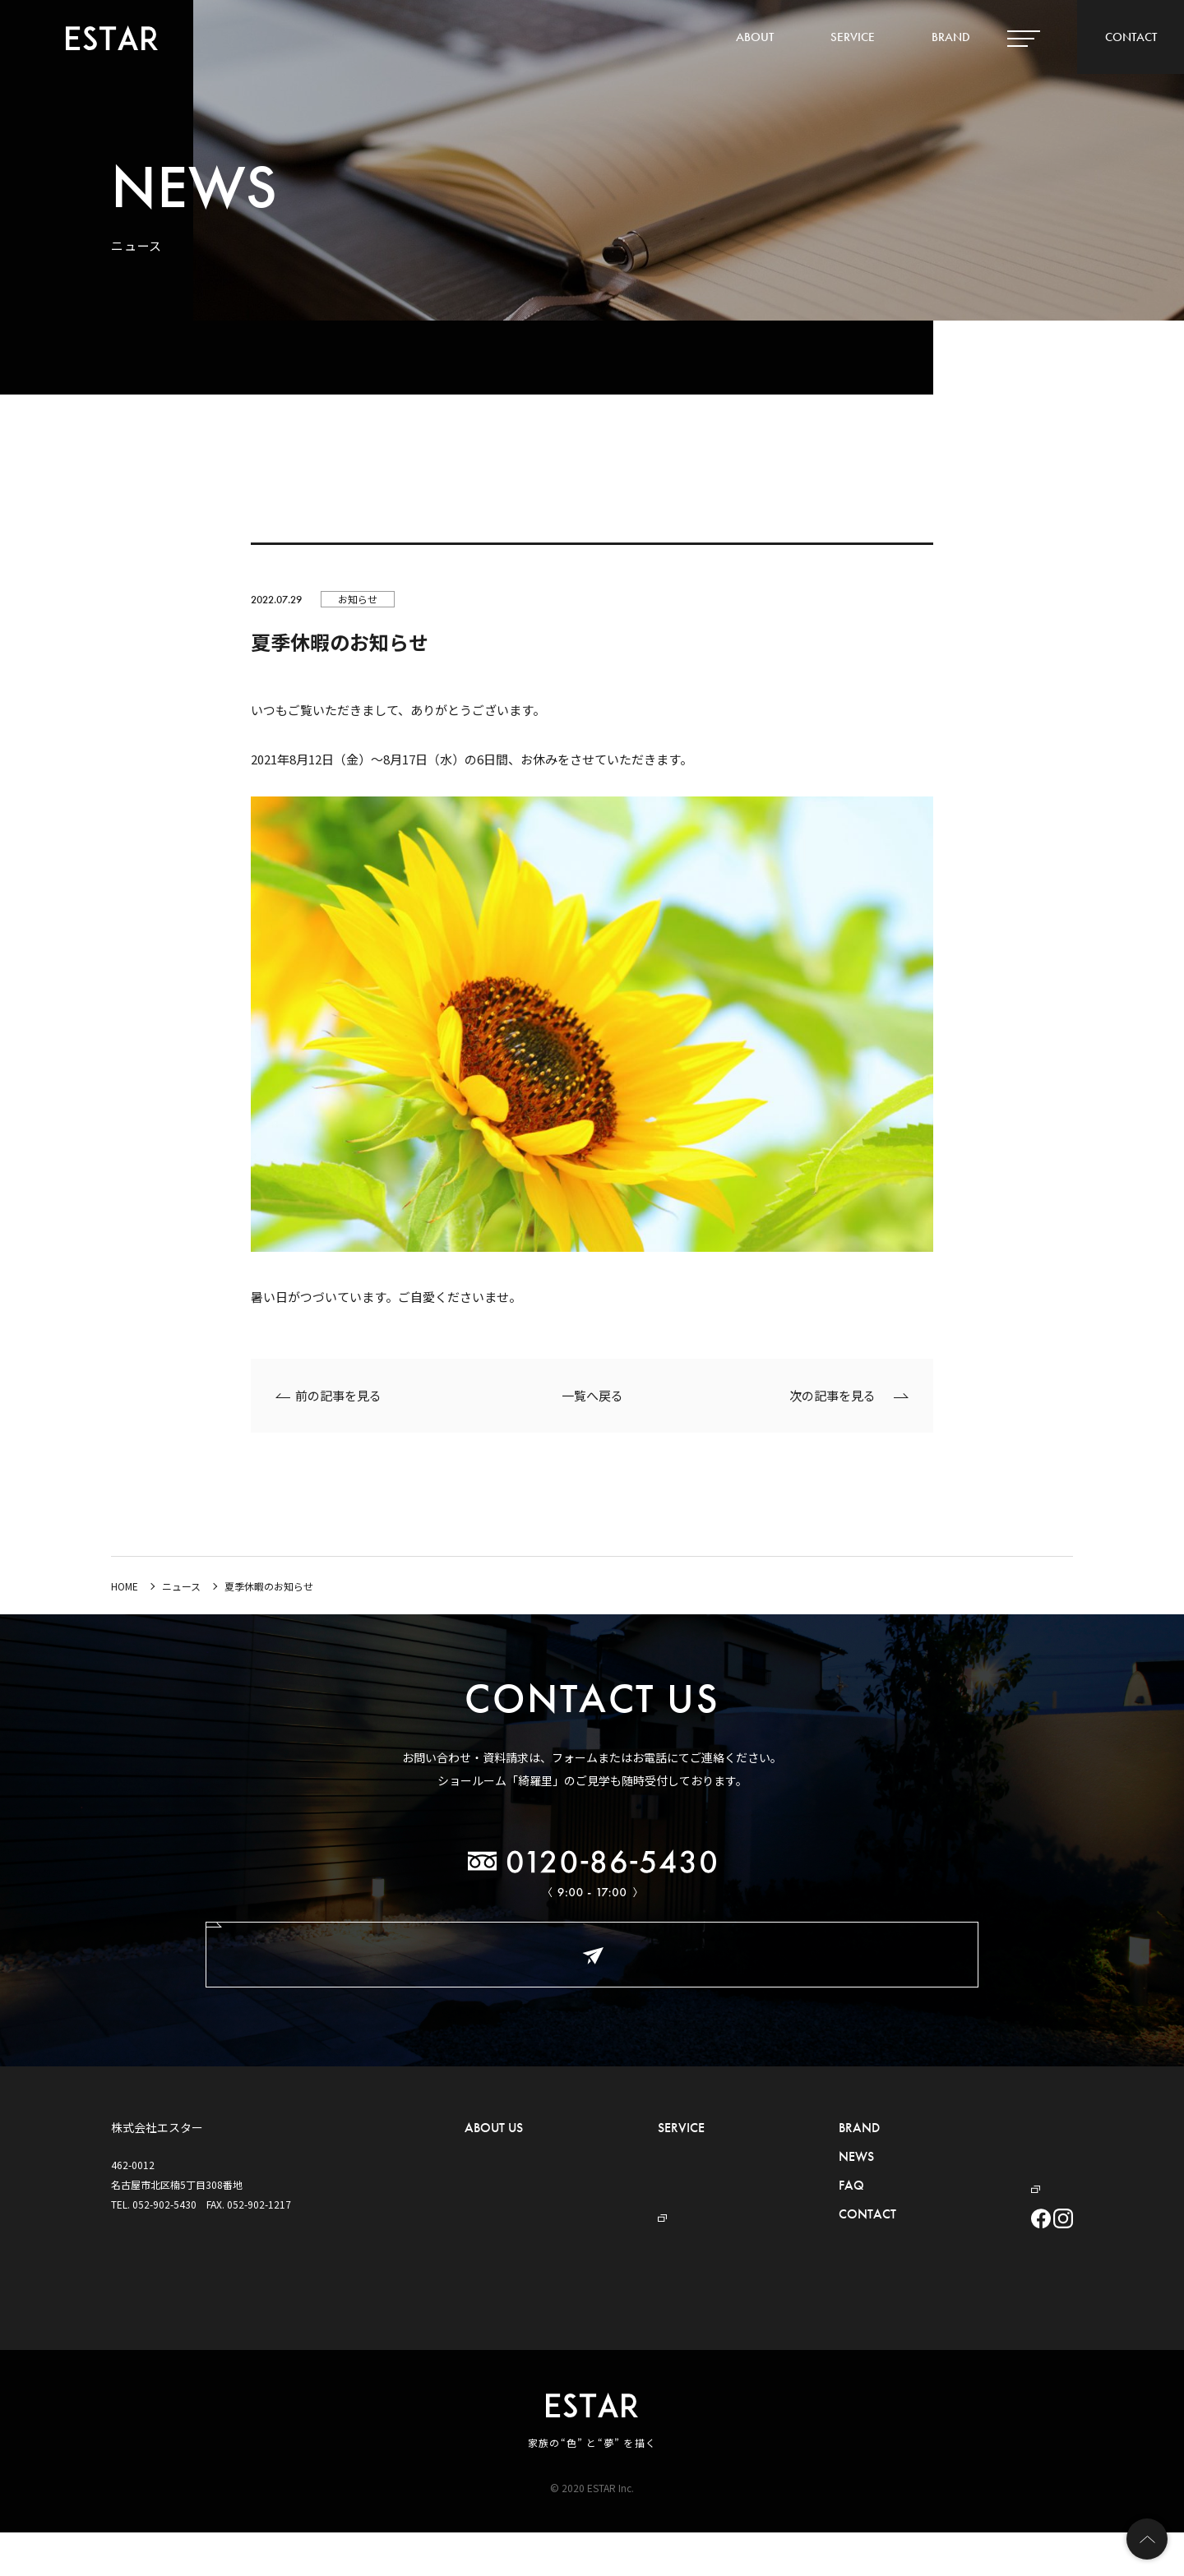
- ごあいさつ (492, 2152)
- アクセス (487, 2202)
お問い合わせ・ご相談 (591, 1954)
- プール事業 (645, 2202)
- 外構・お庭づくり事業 (660, 2152)
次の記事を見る (832, 1395)
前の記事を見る (338, 1395)
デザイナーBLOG (972, 2177)
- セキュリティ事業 (649, 2177)
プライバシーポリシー (974, 2152)
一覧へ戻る (592, 1395)
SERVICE (852, 37)
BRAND (951, 37)
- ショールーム (497, 2226)
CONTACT (1131, 37)
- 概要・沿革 (492, 2177)
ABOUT (755, 37)
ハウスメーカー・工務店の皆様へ (999, 2128)
